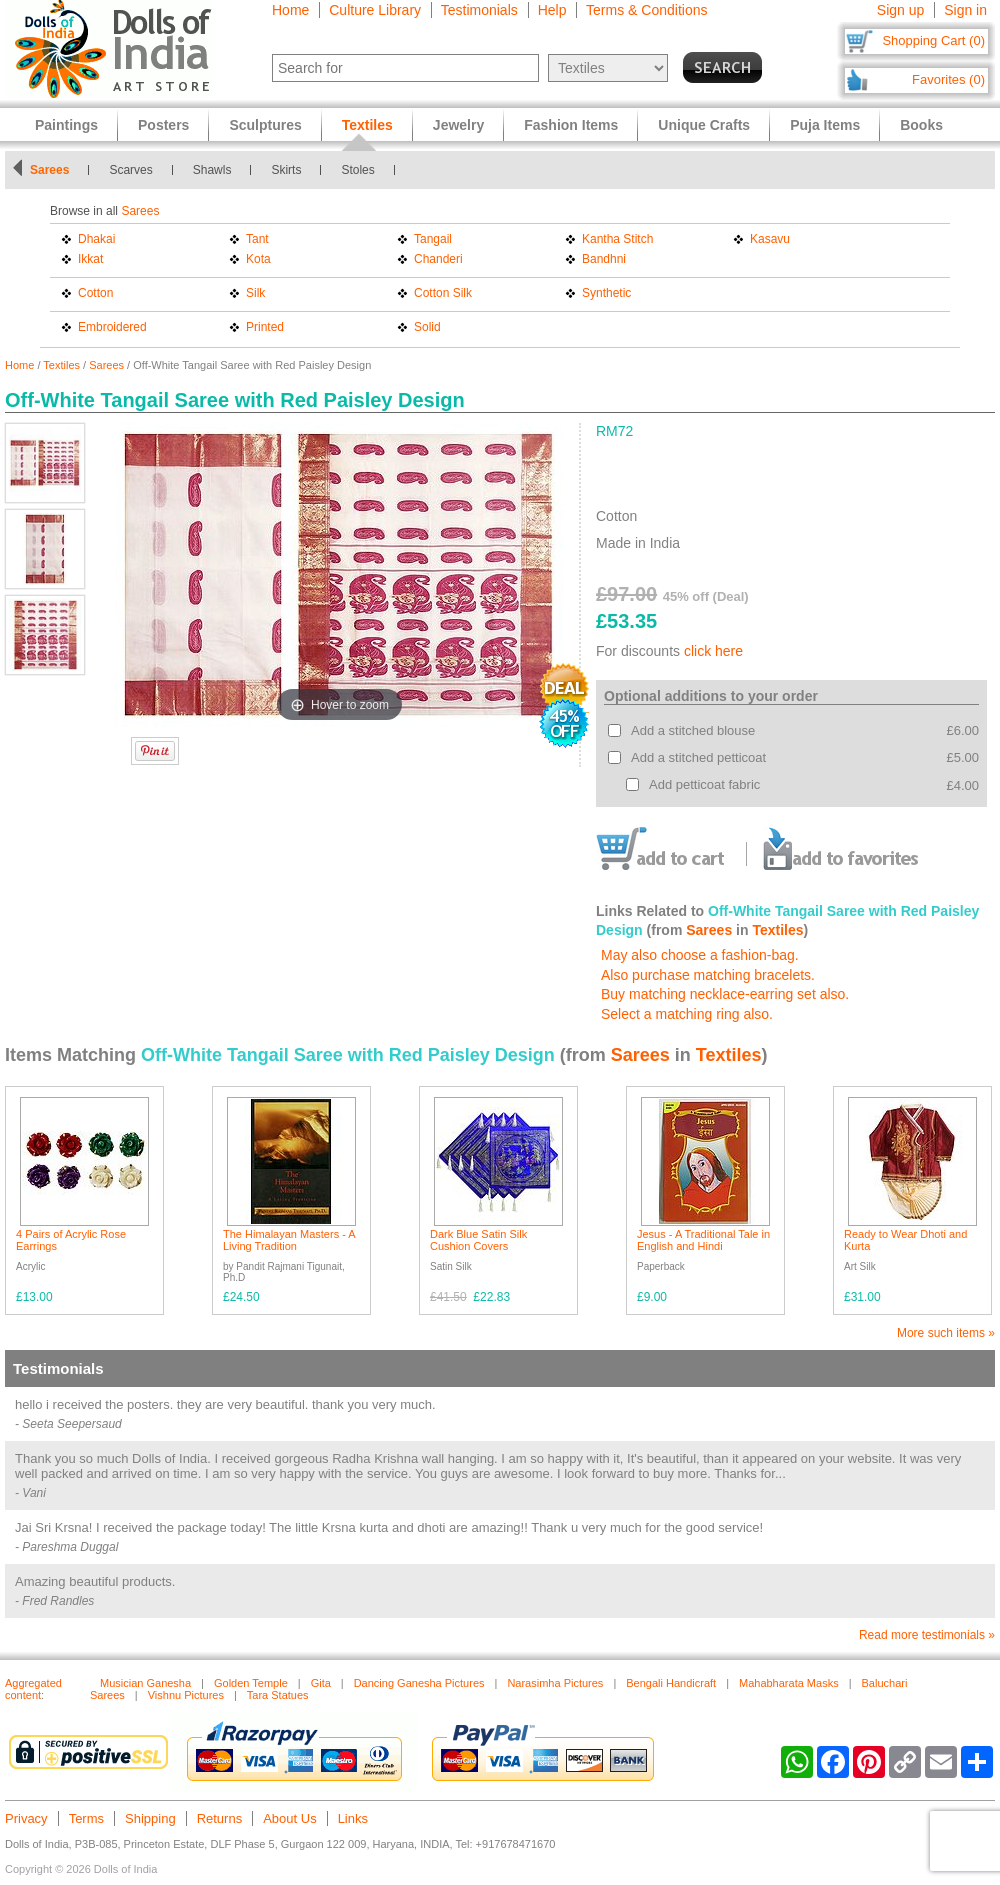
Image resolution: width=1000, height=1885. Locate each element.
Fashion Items (571, 125)
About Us (289, 1818)
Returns (220, 1818)
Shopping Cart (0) (933, 40)
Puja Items (825, 125)
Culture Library (375, 10)
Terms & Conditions (646, 10)
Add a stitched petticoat (698, 757)
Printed (265, 327)
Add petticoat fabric (704, 784)
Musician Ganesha (145, 1683)
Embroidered (112, 327)
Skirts (286, 170)
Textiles (61, 365)
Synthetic (606, 293)
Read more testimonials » (927, 1635)
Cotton (95, 293)
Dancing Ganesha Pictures (419, 1683)
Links (353, 1818)
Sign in (965, 10)
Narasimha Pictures (555, 1683)
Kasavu (770, 239)
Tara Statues (278, 1695)
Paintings (66, 125)
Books (921, 125)
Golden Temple (251, 1683)
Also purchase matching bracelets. (708, 975)
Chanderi (438, 259)
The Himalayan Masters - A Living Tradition (289, 1240)
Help (552, 10)
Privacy (26, 1818)
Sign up (900, 10)
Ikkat (90, 259)
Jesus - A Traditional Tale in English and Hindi (703, 1240)
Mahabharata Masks (789, 1683)
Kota (258, 259)
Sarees (49, 170)
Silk (255, 293)
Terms (86, 1818)
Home (290, 10)
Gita (321, 1683)
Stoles (357, 170)
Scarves (130, 170)
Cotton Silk (443, 293)
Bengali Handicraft (671, 1683)
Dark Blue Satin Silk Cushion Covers (478, 1240)
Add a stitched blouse (693, 730)
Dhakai (96, 239)
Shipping (150, 1818)
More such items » (946, 1333)
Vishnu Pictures (186, 1695)
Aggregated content (33, 1689)
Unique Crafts (704, 125)
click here (713, 651)
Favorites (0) (948, 79)
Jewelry (458, 125)
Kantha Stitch (617, 239)
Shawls (212, 170)
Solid (427, 327)
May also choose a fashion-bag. (700, 955)
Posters (163, 125)
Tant (257, 239)
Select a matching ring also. (687, 1014)
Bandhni (604, 259)
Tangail (433, 239)
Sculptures (265, 125)
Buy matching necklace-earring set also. (725, 994)
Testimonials (479, 10)
